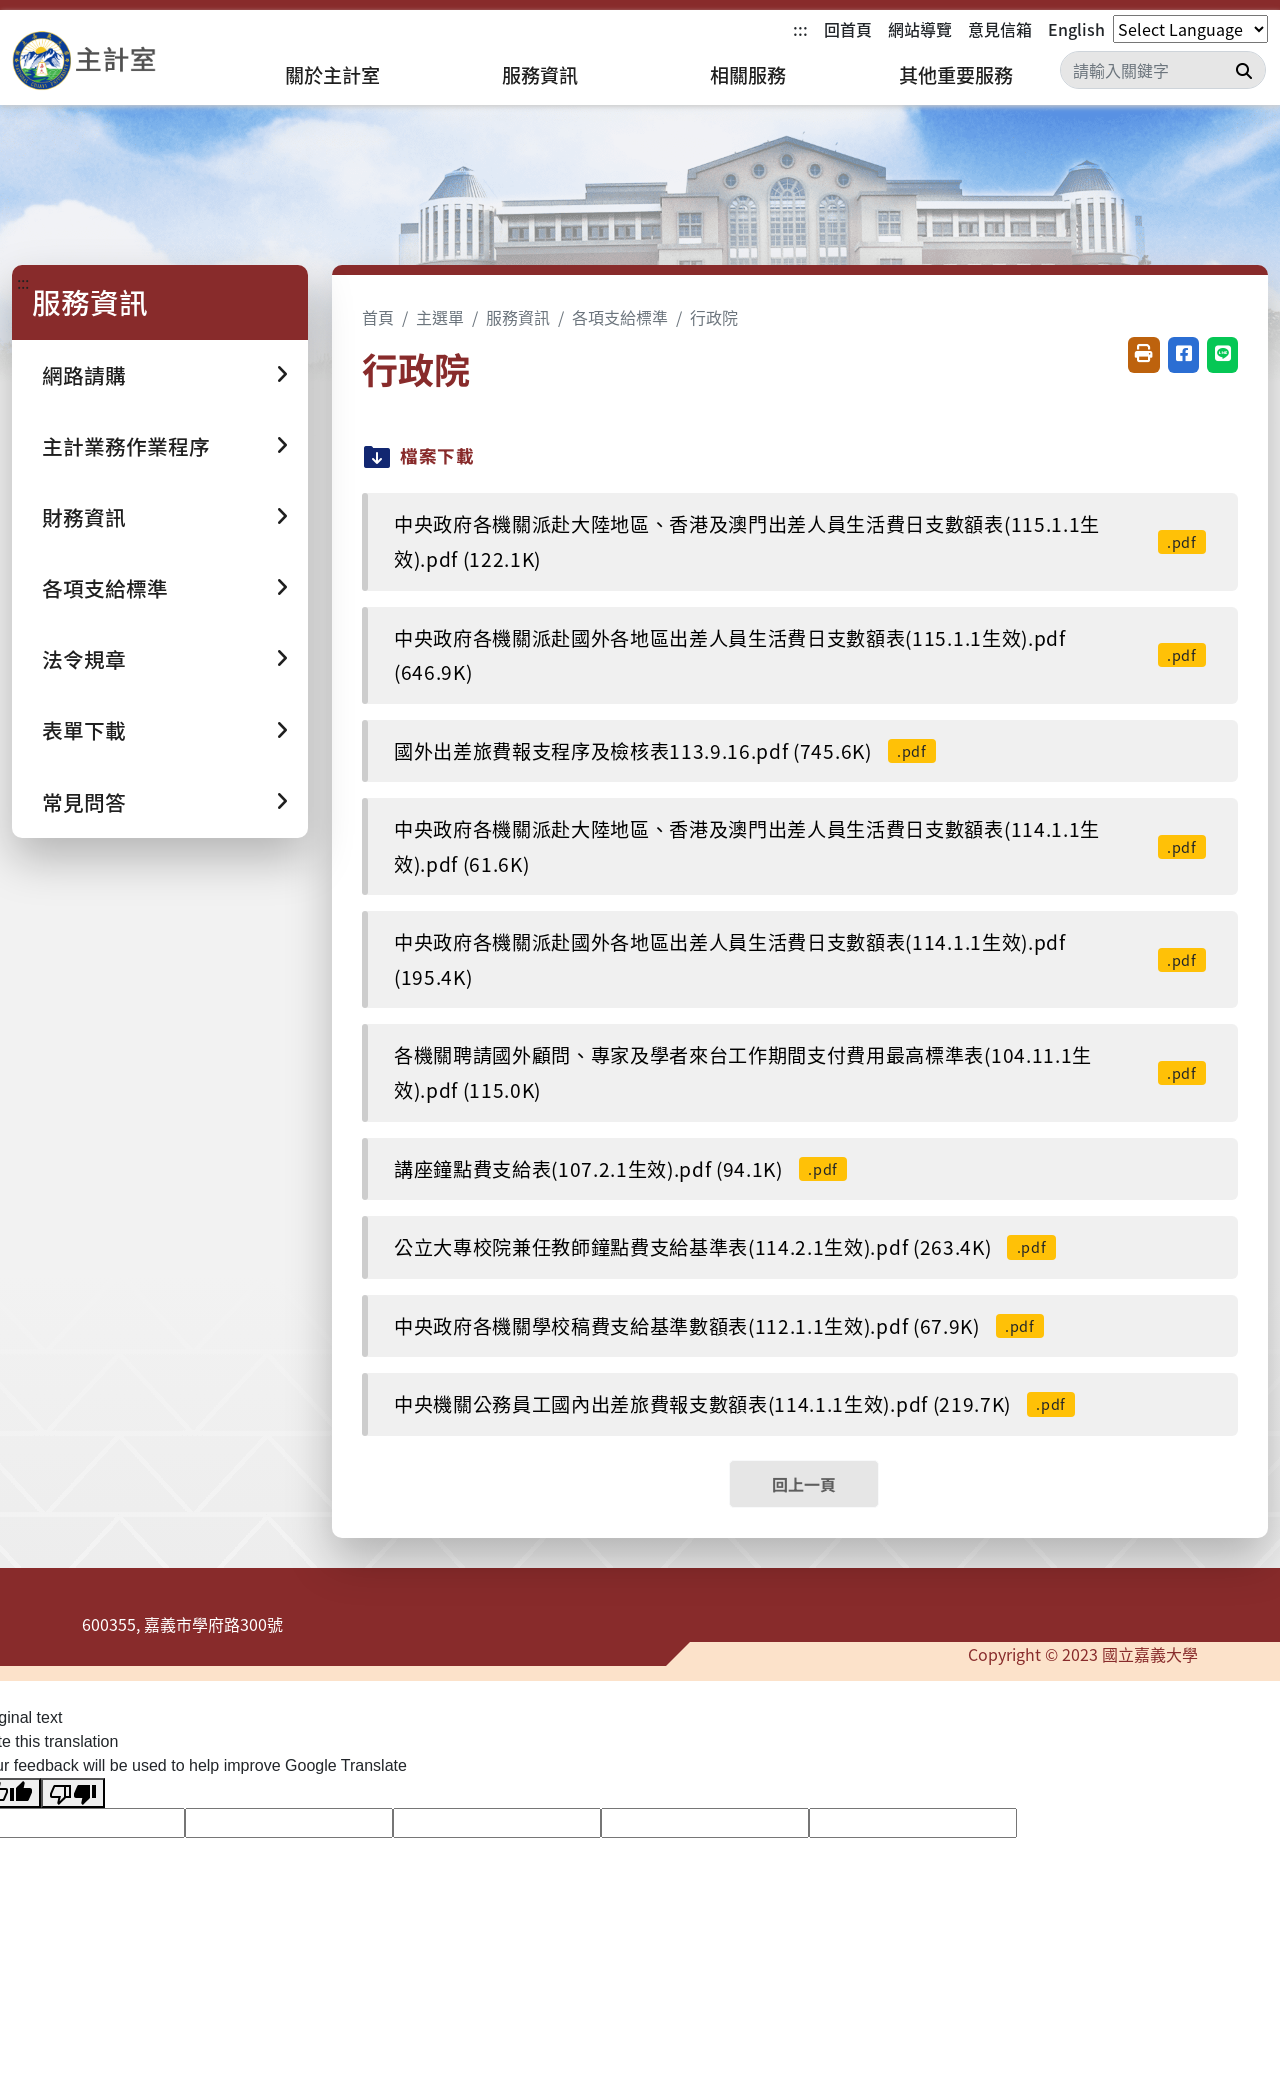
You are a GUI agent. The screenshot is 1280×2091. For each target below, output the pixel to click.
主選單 (440, 317)
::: (800, 29)
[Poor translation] (73, 1793)
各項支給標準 (620, 317)
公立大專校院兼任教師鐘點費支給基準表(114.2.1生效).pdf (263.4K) (725, 1247)
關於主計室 (332, 75)
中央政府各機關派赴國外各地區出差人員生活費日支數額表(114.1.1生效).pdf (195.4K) (800, 959)
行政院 (714, 317)
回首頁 (848, 29)
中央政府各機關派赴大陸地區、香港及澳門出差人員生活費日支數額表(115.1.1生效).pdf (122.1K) (800, 541)
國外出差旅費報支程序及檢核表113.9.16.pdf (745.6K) (665, 751)
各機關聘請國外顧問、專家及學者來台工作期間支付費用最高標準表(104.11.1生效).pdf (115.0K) (800, 1072)
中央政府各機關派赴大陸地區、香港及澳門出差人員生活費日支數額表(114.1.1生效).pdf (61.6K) (800, 846)
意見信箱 (1000, 29)
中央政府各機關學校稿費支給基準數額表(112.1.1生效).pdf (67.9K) (719, 1326)
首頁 (378, 317)
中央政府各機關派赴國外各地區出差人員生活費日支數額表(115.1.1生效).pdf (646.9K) (800, 655)
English (1076, 29)
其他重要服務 (956, 75)
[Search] (1163, 70)
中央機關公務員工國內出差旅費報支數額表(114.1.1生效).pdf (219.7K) (734, 1404)
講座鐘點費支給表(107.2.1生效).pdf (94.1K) (620, 1169)
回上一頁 (804, 1484)
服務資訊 (540, 75)
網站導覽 (920, 29)
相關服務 (748, 75)
